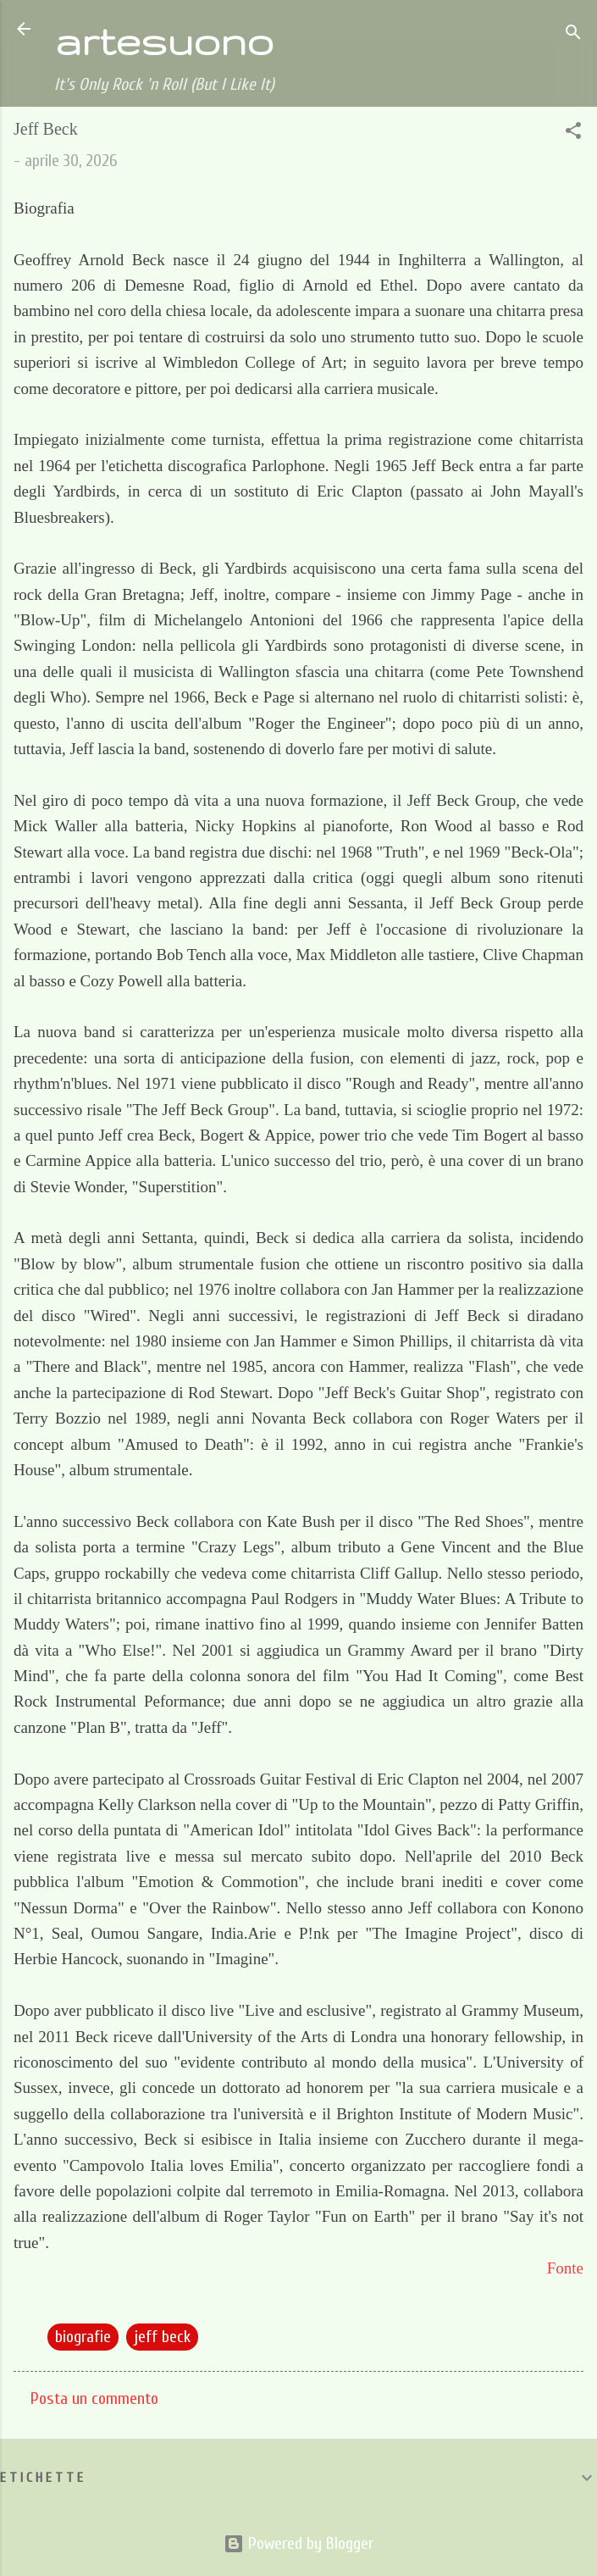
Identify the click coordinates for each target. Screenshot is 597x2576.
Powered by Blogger (298, 2543)
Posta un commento (94, 2398)
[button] (573, 133)
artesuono (164, 41)
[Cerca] (573, 34)
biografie (83, 2336)
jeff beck (162, 2336)
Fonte (565, 2268)
